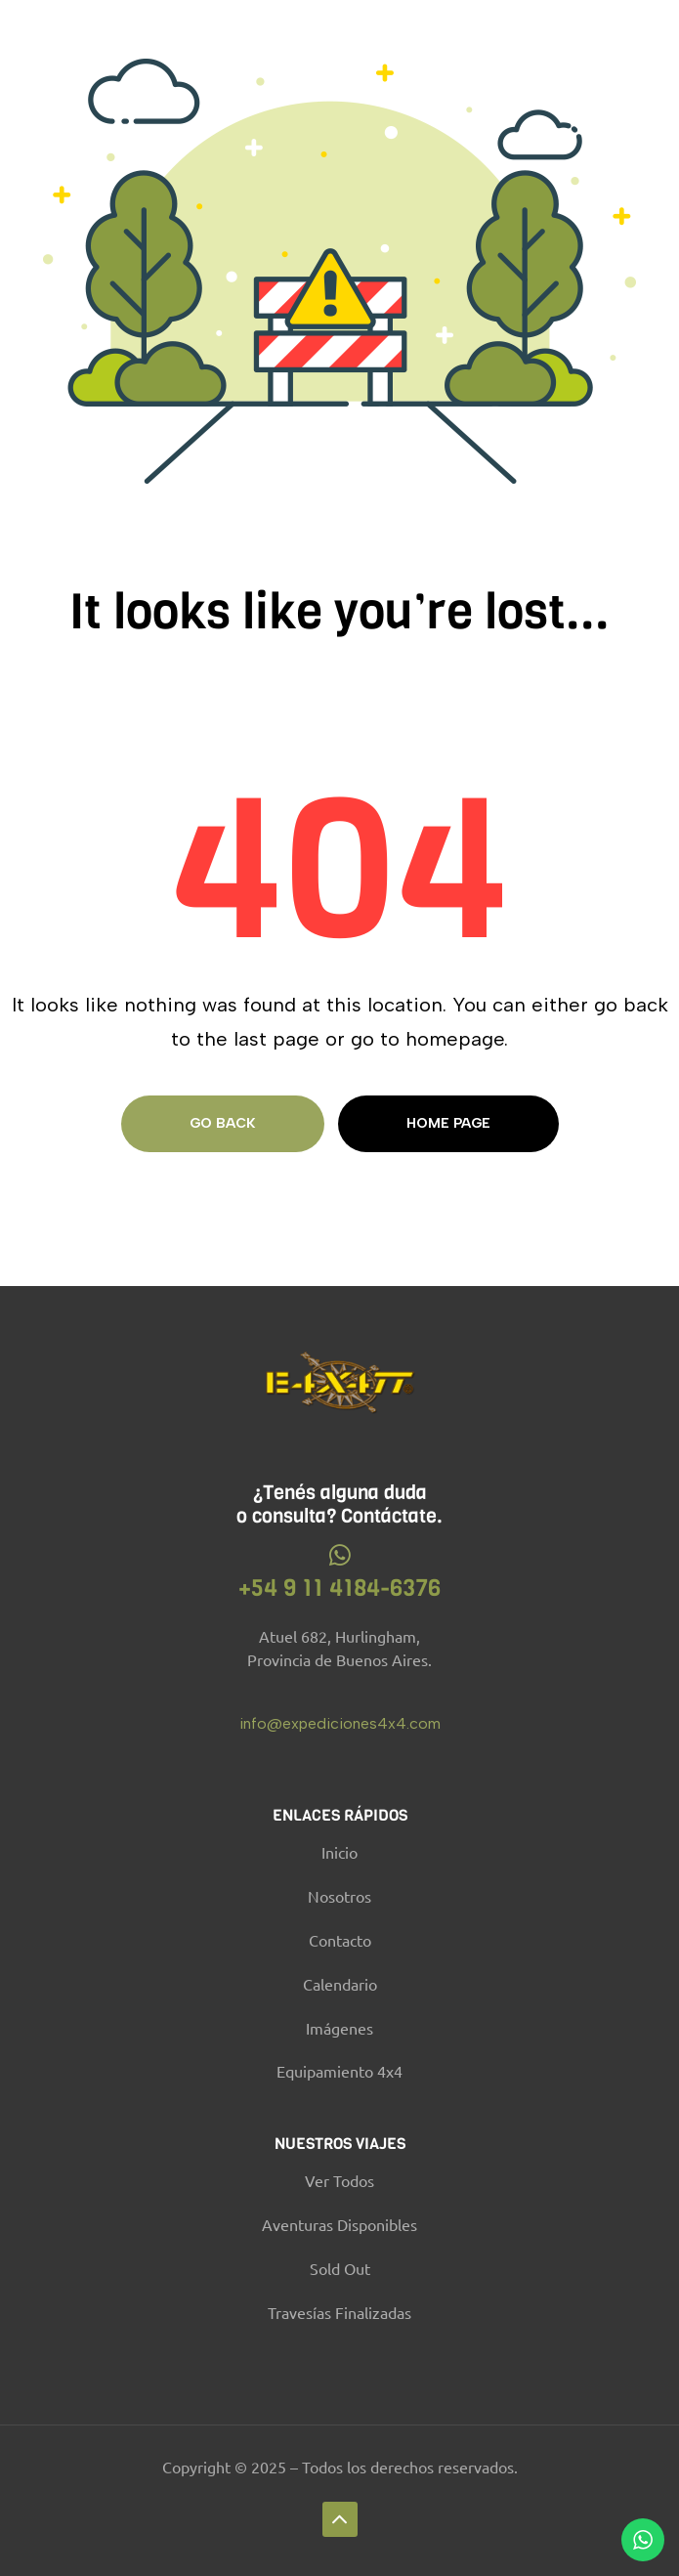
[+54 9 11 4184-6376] (339, 1555)
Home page (448, 1123)
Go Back (223, 1123)
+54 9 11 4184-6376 (339, 1588)
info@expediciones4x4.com (340, 1723)
